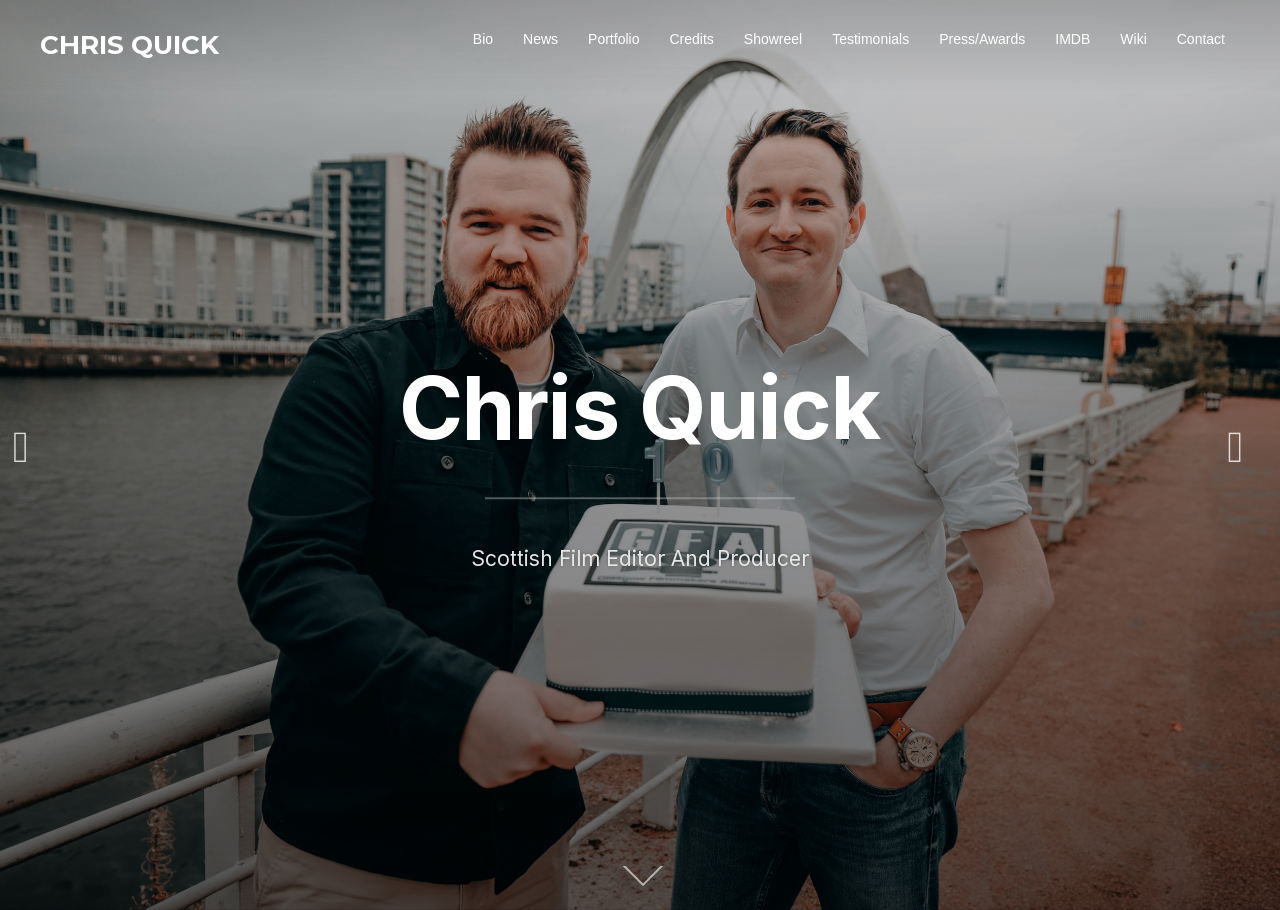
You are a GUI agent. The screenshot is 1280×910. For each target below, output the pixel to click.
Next (1247, 447)
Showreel (773, 39)
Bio (483, 39)
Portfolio (613, 39)
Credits (691, 39)
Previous (33, 447)
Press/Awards (982, 39)
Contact (1201, 39)
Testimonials (870, 39)
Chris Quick (129, 45)
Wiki (1133, 39)
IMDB (1072, 39)
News (540, 39)
